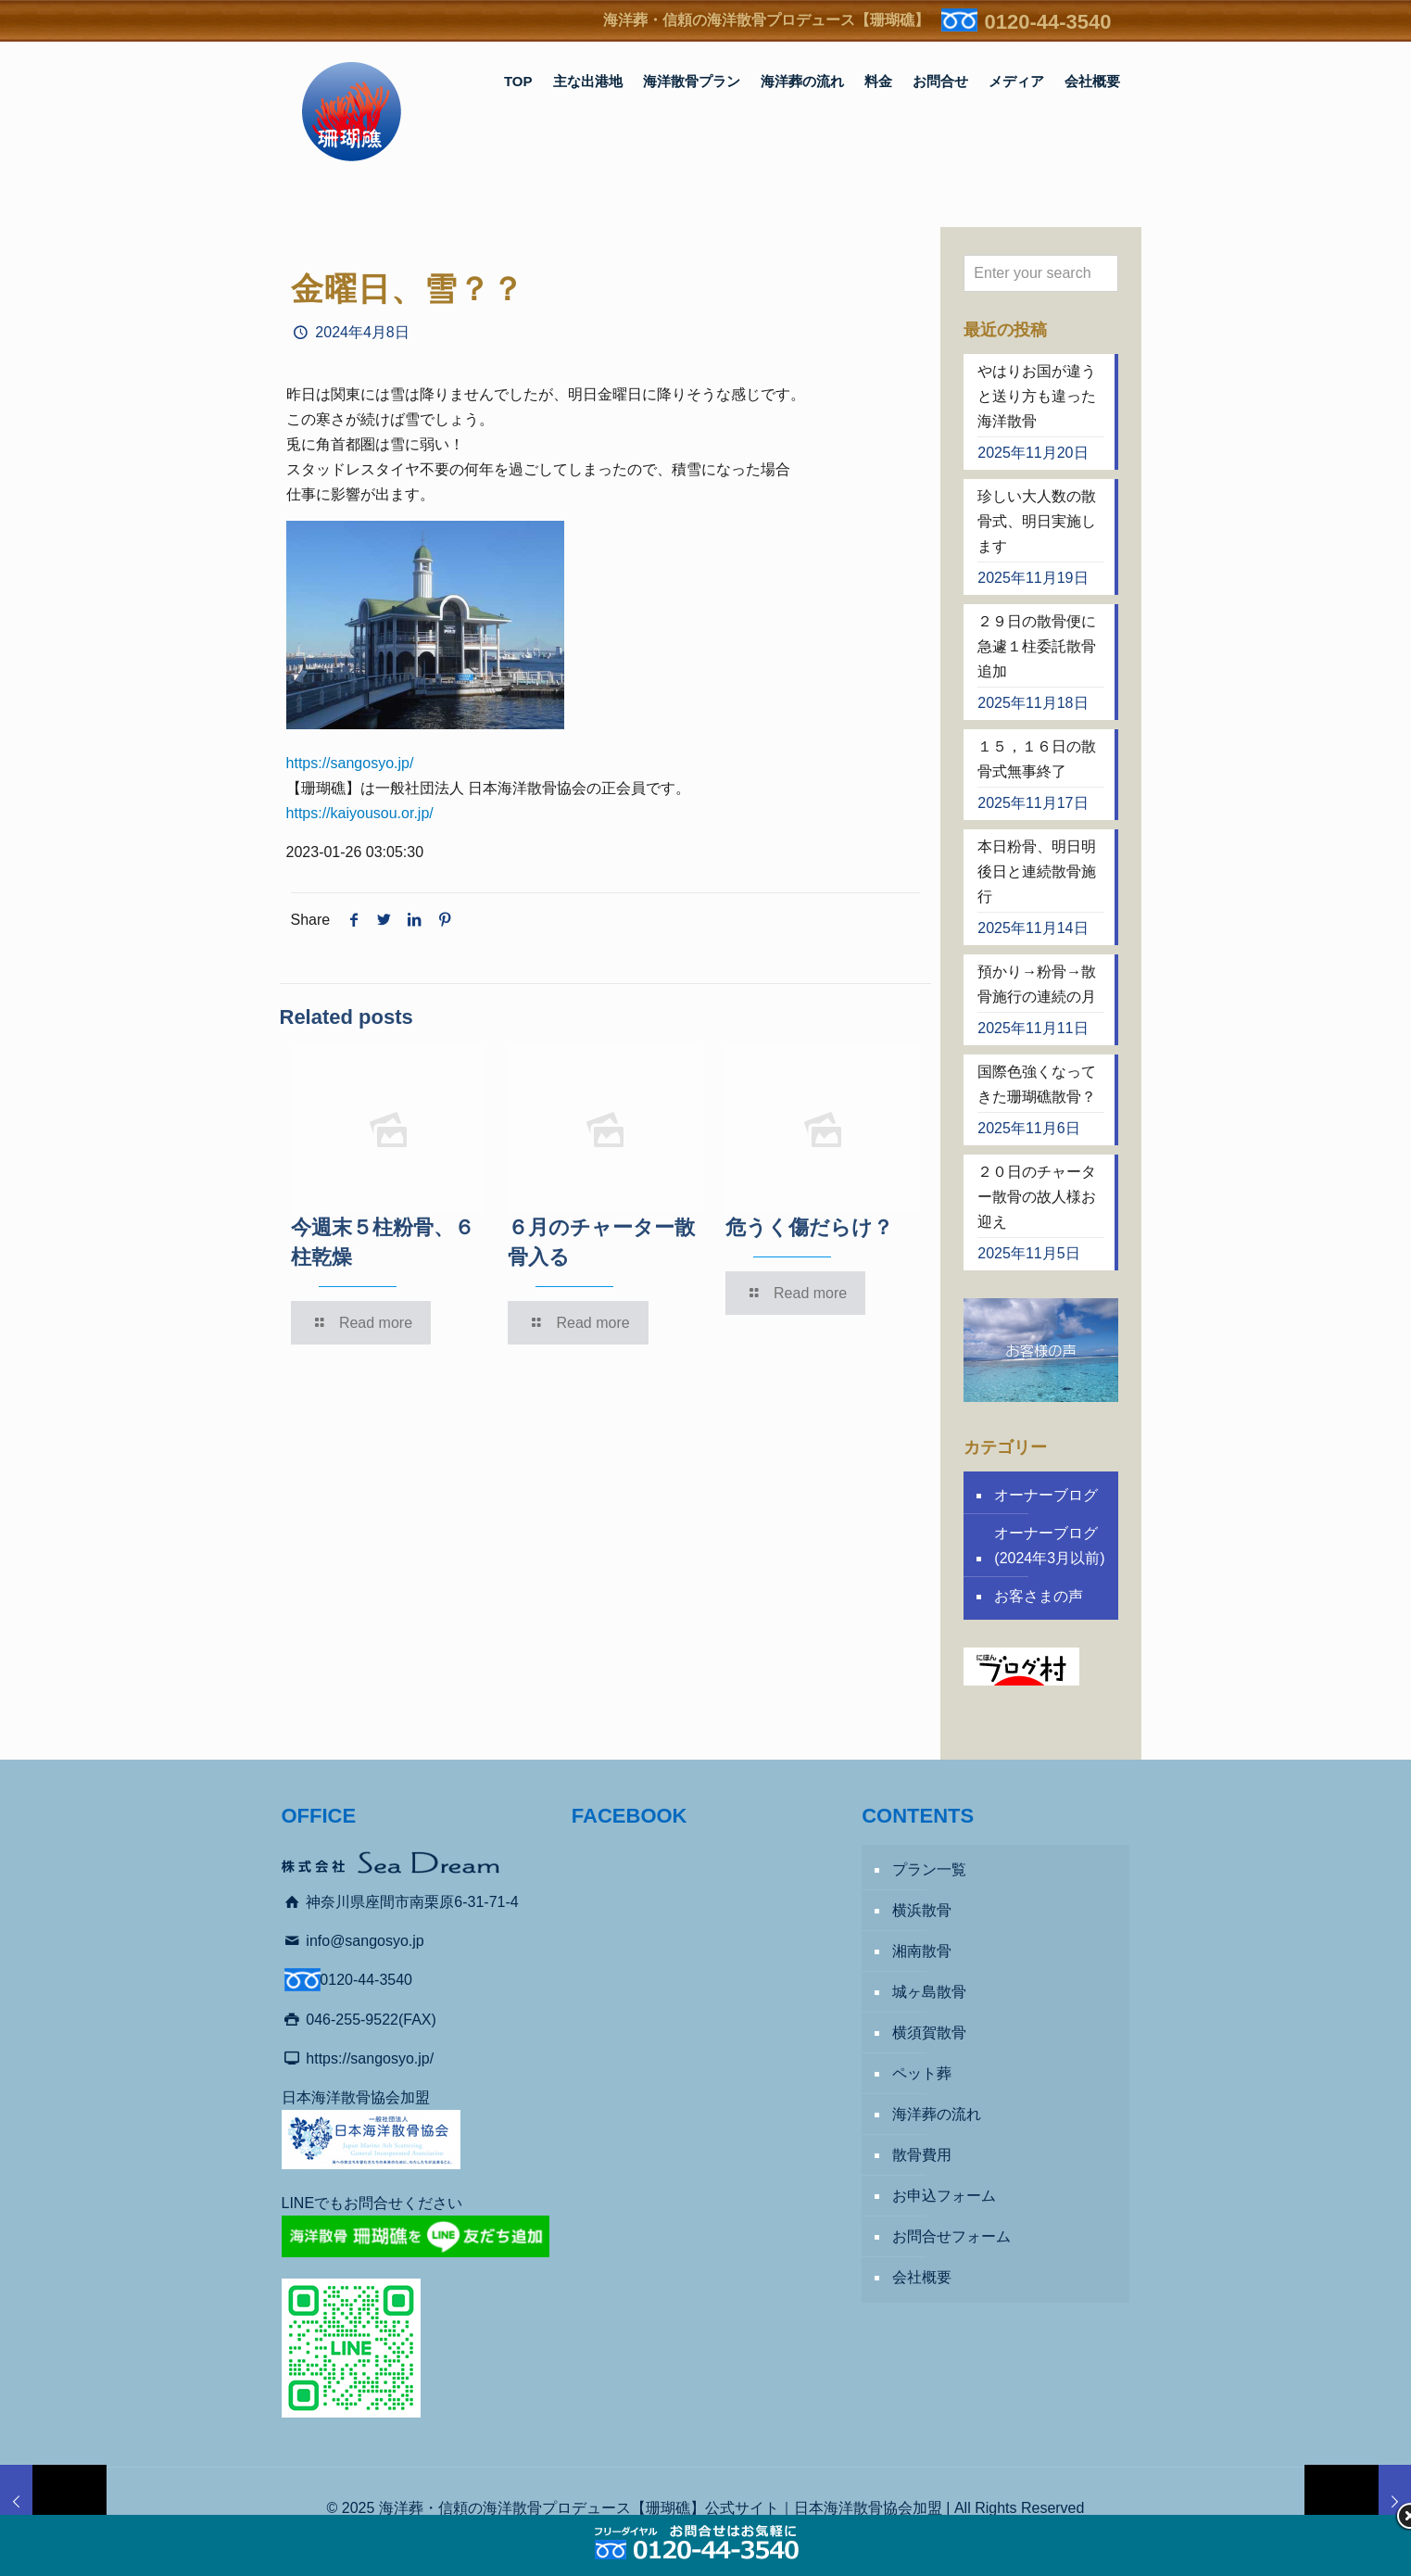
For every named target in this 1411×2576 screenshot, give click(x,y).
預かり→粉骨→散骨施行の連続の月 (1036, 984)
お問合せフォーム (951, 2236)
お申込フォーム (944, 2195)
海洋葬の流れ (936, 2114)
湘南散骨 (921, 1951)
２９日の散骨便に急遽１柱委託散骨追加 (1036, 646)
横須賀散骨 (929, 2032)
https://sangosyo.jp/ (350, 763)
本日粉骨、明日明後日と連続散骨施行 (1036, 871)
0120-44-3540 (1047, 21)
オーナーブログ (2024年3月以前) (1049, 1545)
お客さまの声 (1038, 1596)
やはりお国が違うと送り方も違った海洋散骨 (1036, 396)
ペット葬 (921, 2073)
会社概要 (921, 2277)
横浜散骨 (921, 1910)
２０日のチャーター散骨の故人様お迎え (1036, 1197)
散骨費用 (921, 2155)
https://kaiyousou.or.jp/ (360, 813)
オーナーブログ (1046, 1495)
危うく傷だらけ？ (809, 1227)
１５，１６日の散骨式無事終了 (1036, 759)
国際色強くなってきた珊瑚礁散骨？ (1036, 1084)
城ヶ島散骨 (929, 1992)
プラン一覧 (929, 1869)
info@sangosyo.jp (364, 1941)
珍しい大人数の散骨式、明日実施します (1036, 521)
